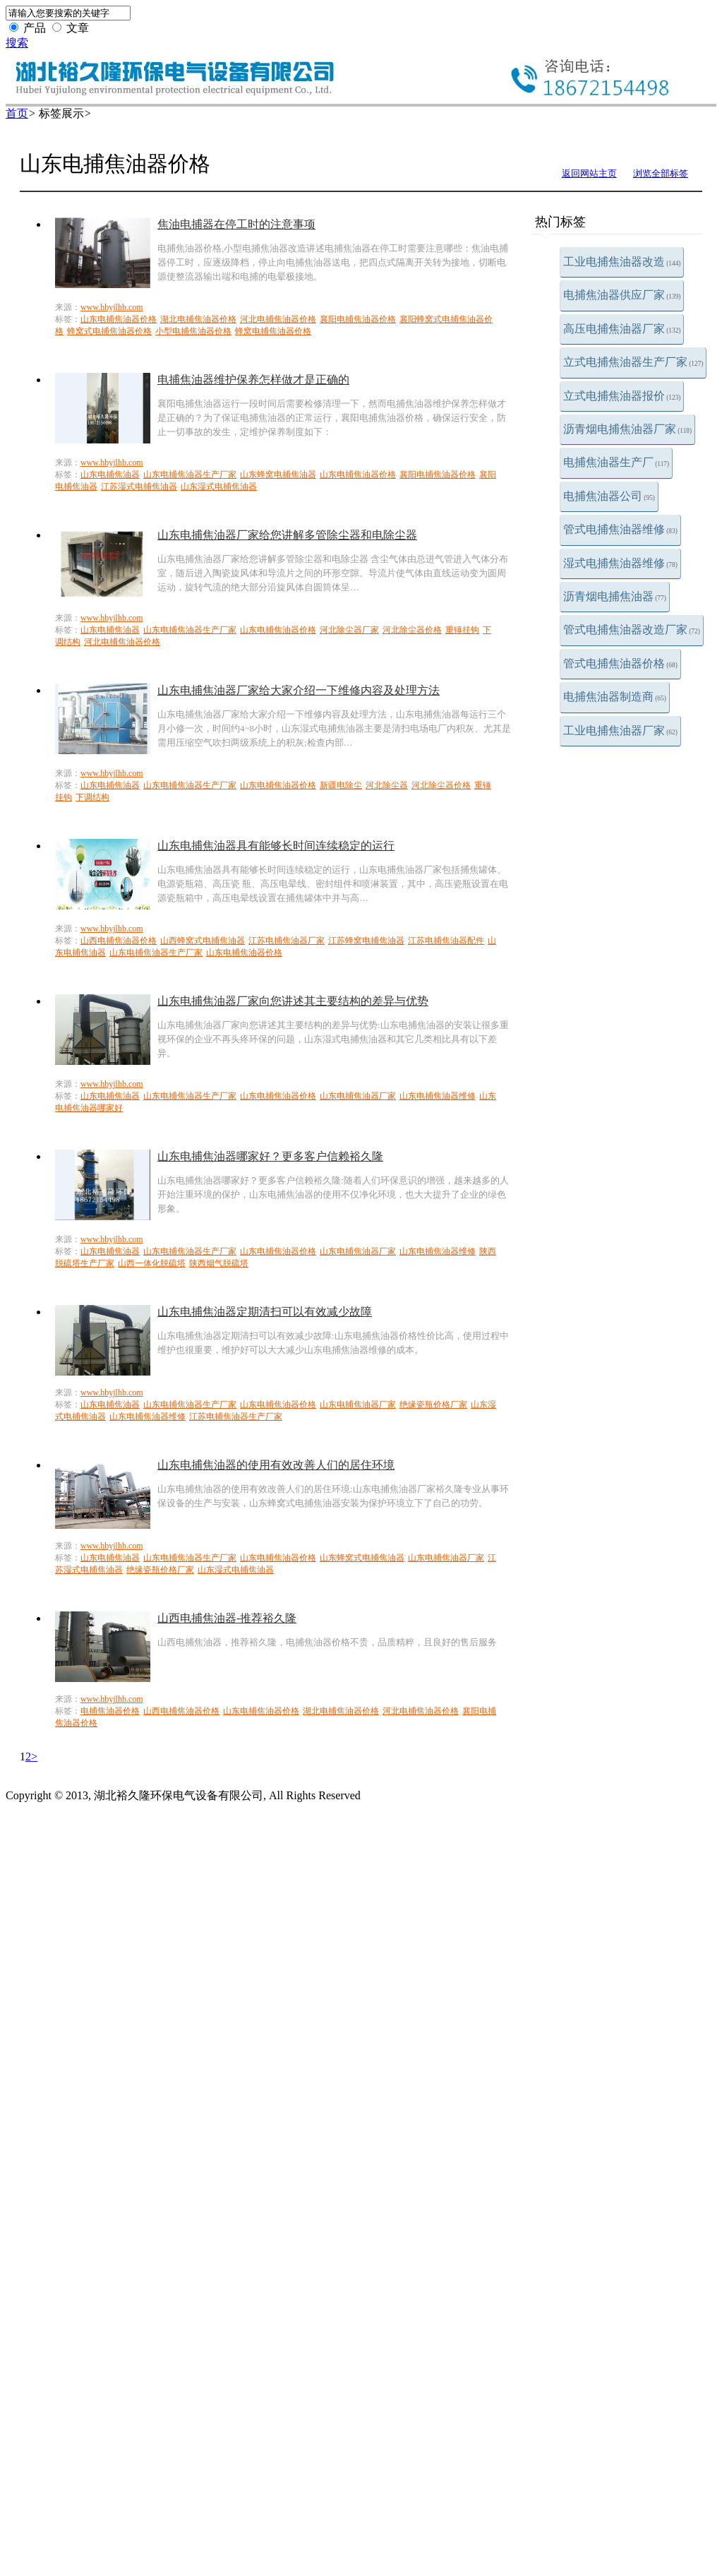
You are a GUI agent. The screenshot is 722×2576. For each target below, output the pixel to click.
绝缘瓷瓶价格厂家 (433, 1404)
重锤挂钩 (462, 630)
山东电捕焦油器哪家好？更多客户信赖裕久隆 (270, 1156)
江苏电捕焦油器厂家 (286, 941)
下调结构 (92, 797)
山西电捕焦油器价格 (118, 941)
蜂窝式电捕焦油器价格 (109, 331)
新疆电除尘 (341, 785)
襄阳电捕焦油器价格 (358, 319)
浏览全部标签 (660, 173)
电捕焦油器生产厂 (616, 462)
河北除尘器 (387, 785)
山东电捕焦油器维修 (437, 1096)
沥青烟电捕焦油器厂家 (627, 429)
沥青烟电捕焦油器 (614, 596)
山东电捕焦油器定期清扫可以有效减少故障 (264, 1312)
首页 (17, 113)
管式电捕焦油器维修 (620, 529)
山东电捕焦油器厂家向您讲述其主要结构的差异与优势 (292, 1001)
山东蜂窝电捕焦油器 (278, 474)
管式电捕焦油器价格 (620, 663)
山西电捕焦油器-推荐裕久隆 (226, 1618)
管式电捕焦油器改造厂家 (631, 630)
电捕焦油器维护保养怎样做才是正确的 (253, 380)
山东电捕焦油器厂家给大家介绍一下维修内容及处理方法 (298, 690)
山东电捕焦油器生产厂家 (189, 474)
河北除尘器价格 (412, 630)
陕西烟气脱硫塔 (218, 1263)
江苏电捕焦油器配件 (446, 941)
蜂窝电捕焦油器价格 (273, 331)
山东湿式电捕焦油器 (219, 486)
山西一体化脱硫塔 (152, 1263)
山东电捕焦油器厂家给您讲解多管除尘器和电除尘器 (287, 535)
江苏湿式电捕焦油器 (139, 486)
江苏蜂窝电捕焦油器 (366, 941)
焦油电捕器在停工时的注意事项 (236, 224)
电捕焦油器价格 (110, 1711)
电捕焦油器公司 (609, 496)
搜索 (17, 43)
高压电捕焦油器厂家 (621, 329)
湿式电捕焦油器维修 (620, 563)
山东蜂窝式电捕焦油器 (362, 1558)
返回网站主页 (589, 173)
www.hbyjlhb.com (111, 307)
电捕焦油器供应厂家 (621, 295)
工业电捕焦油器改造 (621, 262)
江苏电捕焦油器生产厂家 (235, 1416)
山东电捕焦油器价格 (118, 319)
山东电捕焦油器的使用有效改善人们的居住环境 (276, 1465)
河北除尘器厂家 (349, 630)
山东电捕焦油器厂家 (358, 1096)
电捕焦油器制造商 (614, 697)
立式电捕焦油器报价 (621, 396)
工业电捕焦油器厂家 (620, 730)
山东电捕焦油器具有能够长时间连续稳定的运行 (276, 846)
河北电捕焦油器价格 (278, 319)
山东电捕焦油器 (110, 474)
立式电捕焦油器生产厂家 (633, 362)
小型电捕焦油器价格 (193, 331)
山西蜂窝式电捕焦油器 (202, 941)
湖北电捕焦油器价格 (198, 319)
